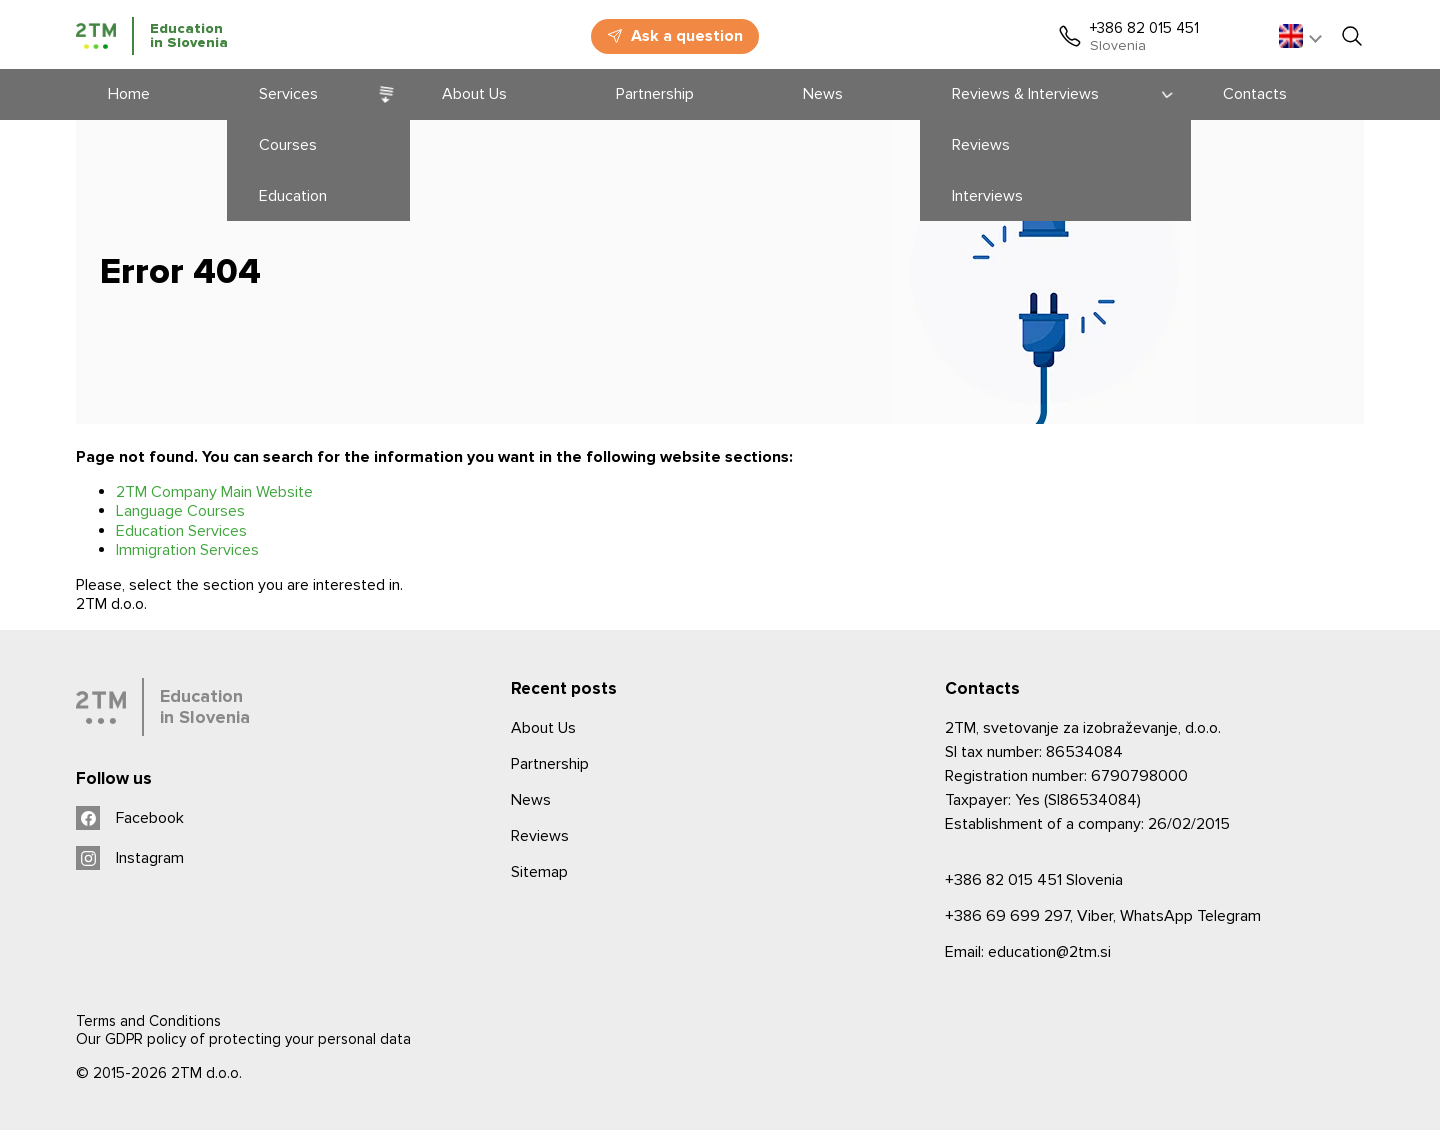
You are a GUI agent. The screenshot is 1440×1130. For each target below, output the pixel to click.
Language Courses (180, 511)
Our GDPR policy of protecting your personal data (243, 1039)
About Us (543, 728)
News (531, 800)
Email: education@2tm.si (1028, 952)
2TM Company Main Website (214, 492)
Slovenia (1034, 880)
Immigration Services (187, 550)
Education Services (181, 531)
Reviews (540, 836)
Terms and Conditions (148, 1021)
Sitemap (539, 872)
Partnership (550, 764)
